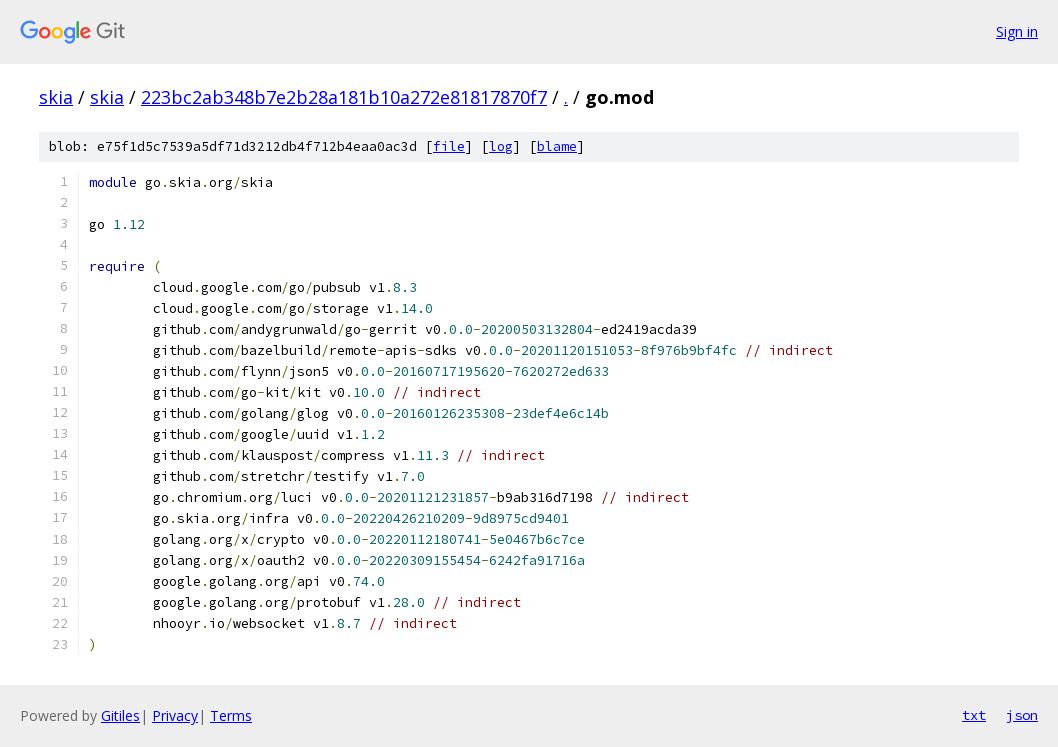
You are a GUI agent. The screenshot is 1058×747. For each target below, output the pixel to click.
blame (557, 146)
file (449, 146)
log (501, 146)
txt (974, 715)
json (1022, 715)
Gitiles (120, 715)
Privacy (175, 715)
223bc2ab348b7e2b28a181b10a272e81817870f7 (344, 97)
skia (56, 97)
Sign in (1017, 31)
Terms (231, 715)
